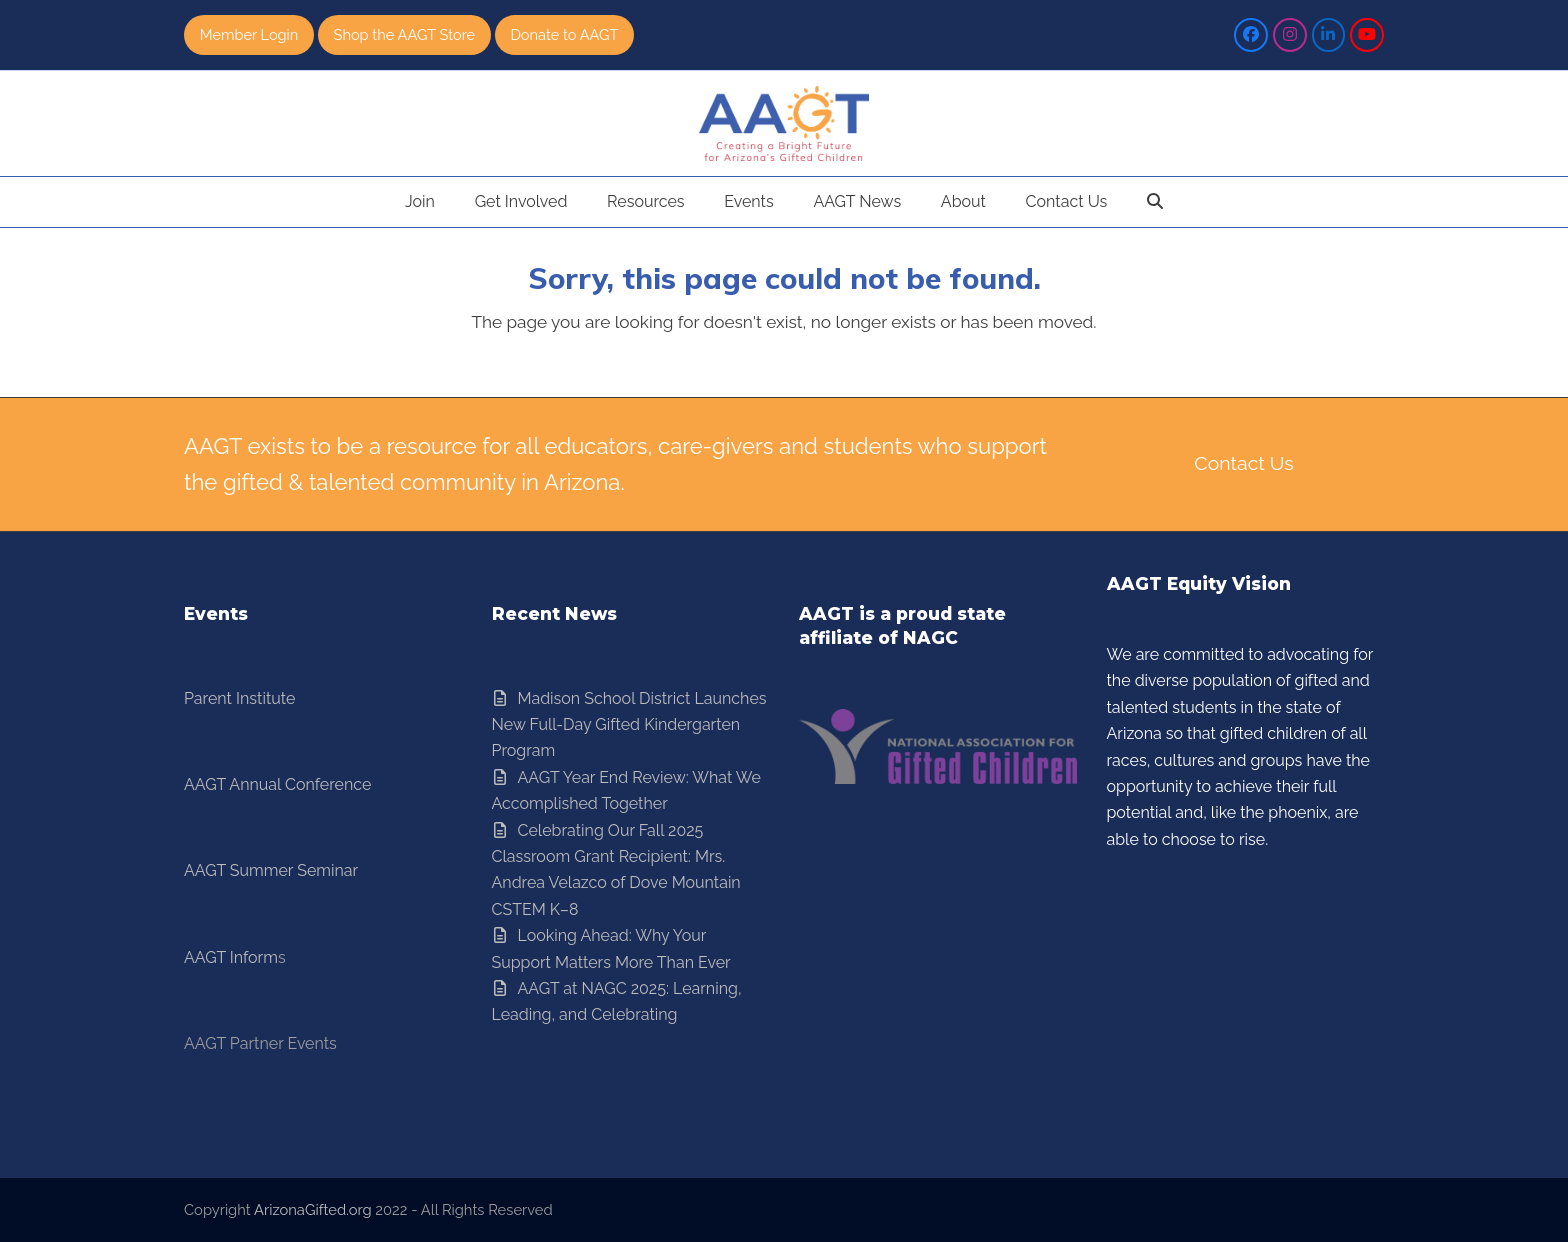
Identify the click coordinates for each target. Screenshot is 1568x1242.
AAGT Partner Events (260, 1044)
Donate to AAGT (568, 34)
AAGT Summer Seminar (271, 871)
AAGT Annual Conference (277, 784)
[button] (1155, 202)
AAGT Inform (231, 957)
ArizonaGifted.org (313, 1209)
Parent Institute (239, 698)
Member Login (250, 34)
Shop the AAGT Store (406, 34)
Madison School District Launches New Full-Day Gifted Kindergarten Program (629, 725)
